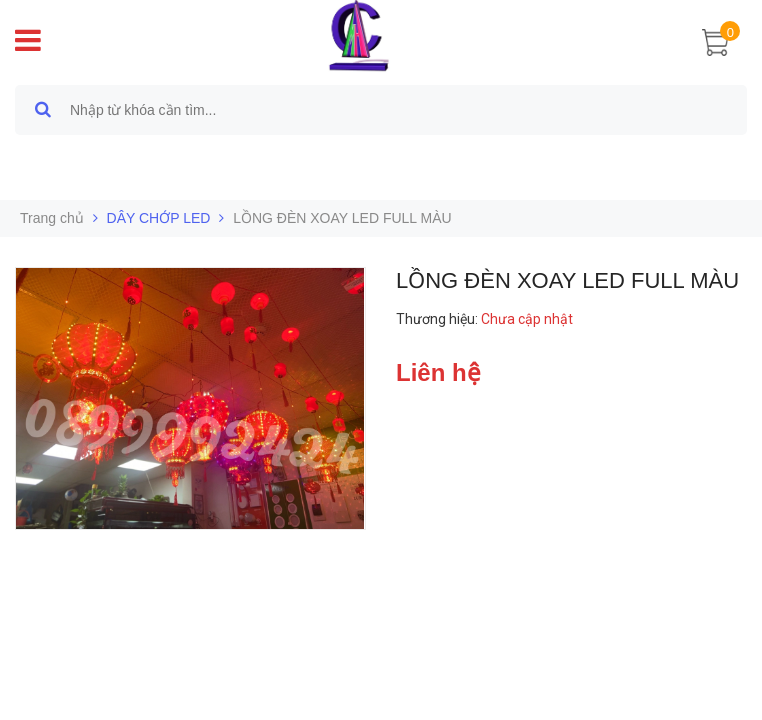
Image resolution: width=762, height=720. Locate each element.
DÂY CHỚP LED (159, 218)
